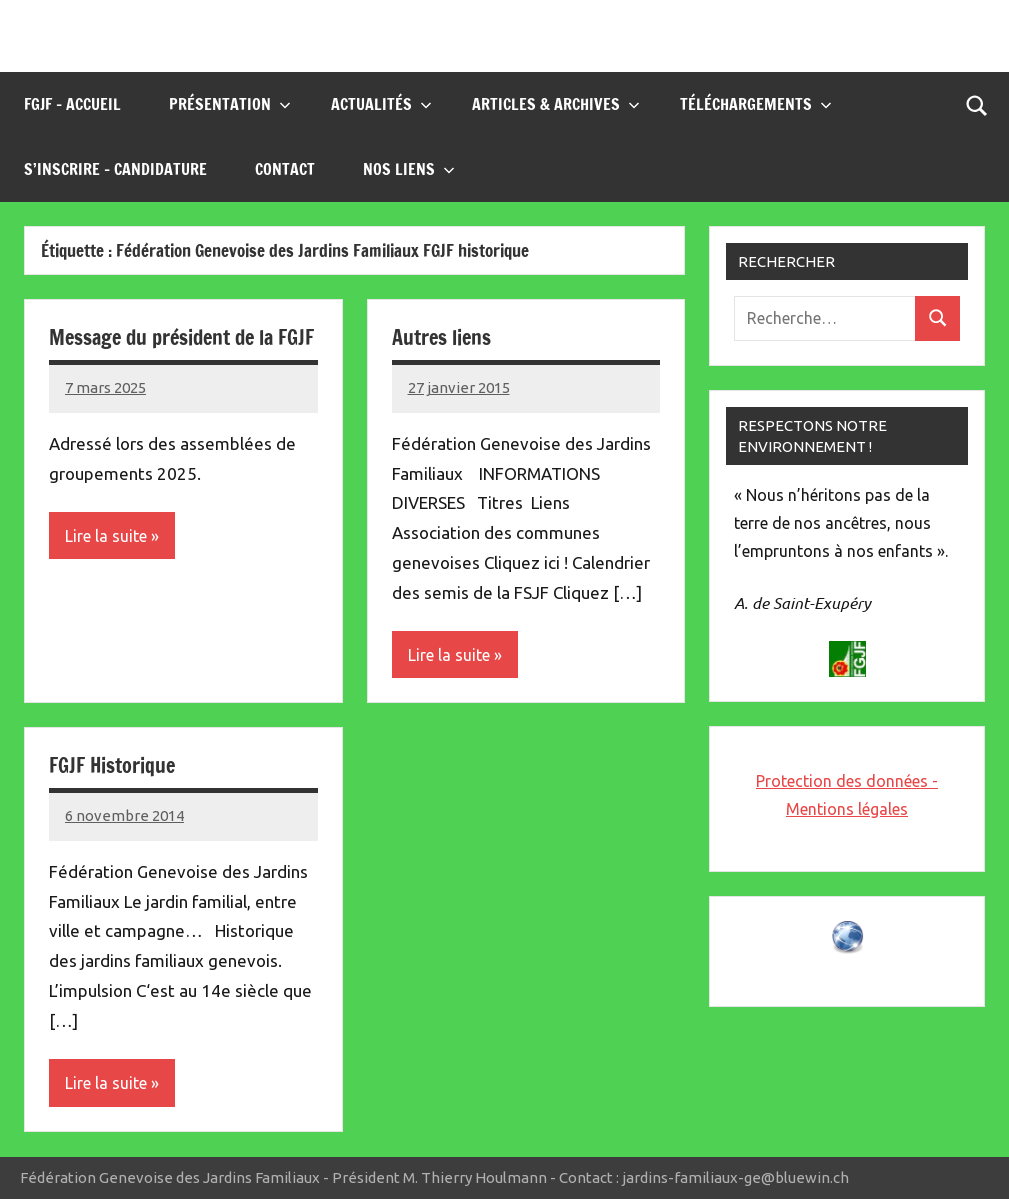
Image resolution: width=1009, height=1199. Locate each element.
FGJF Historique (112, 765)
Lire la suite (106, 536)
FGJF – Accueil (72, 104)
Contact (285, 169)
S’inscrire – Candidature (115, 169)
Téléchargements (756, 104)
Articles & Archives (556, 104)
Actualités (381, 104)
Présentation (230, 104)
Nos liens (409, 169)
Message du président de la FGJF (181, 337)
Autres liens (441, 337)
